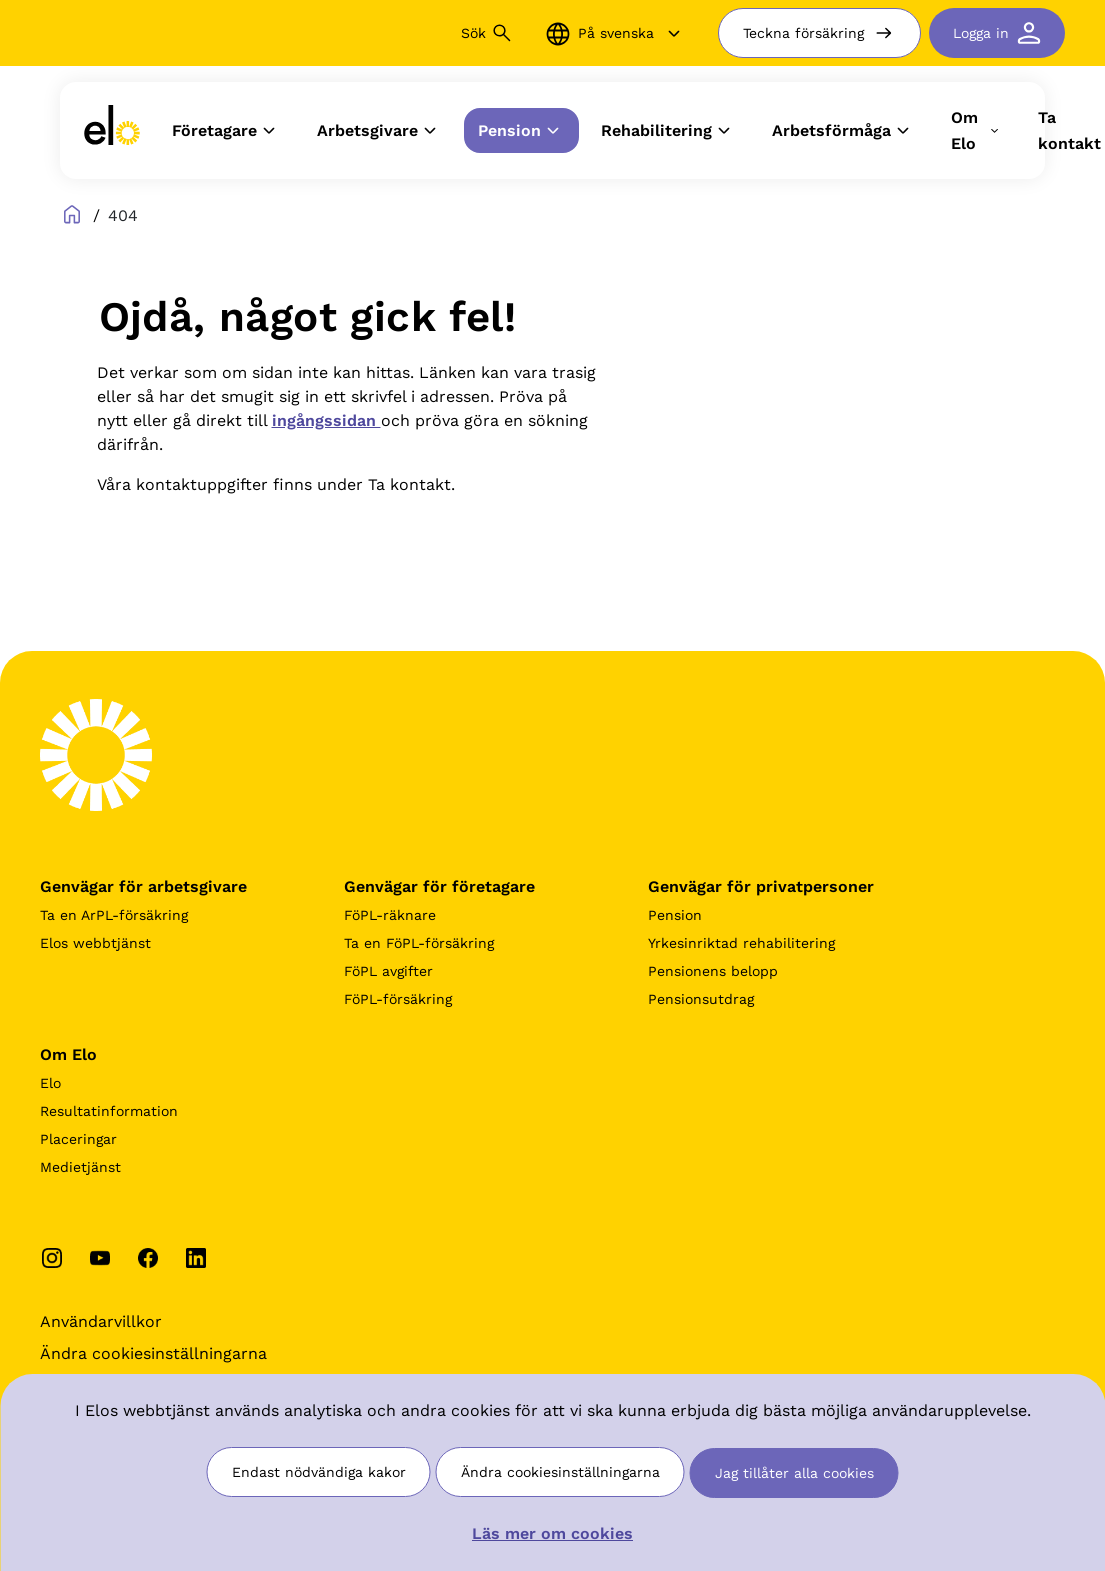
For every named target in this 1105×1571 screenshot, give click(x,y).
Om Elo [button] (976, 130)
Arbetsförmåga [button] (843, 131)
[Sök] (364, 33)
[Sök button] (502, 33)
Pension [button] (521, 131)
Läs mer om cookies (552, 1533)
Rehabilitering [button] (668, 131)
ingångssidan (326, 420)
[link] (112, 130)
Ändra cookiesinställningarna (560, 1472)
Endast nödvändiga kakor (319, 1472)
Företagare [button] (226, 131)
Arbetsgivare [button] (379, 131)
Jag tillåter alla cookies (794, 1473)
